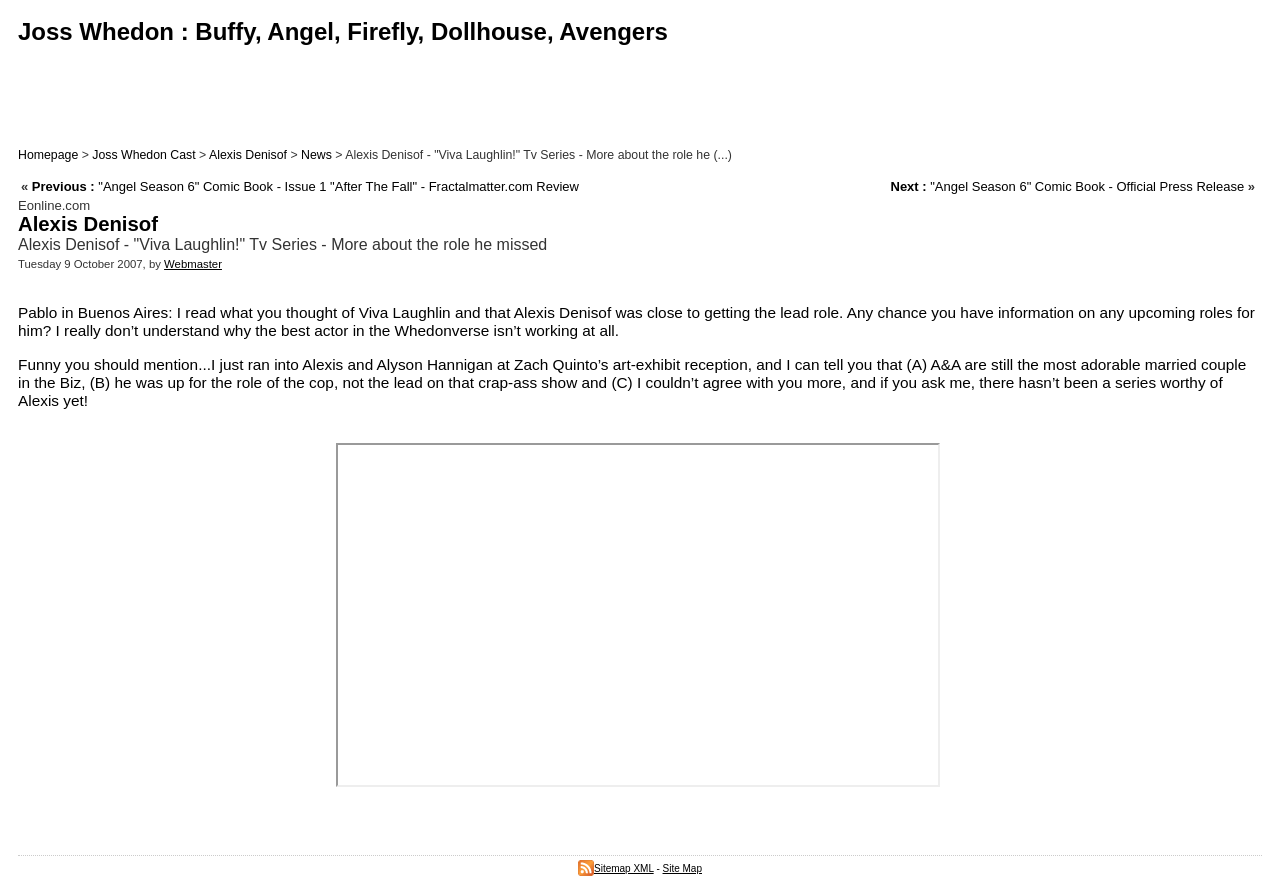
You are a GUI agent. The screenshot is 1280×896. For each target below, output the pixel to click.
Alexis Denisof (248, 155)
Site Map (682, 868)
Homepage (48, 155)
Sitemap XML (616, 868)
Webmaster (193, 264)
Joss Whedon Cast (143, 155)
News (316, 155)
